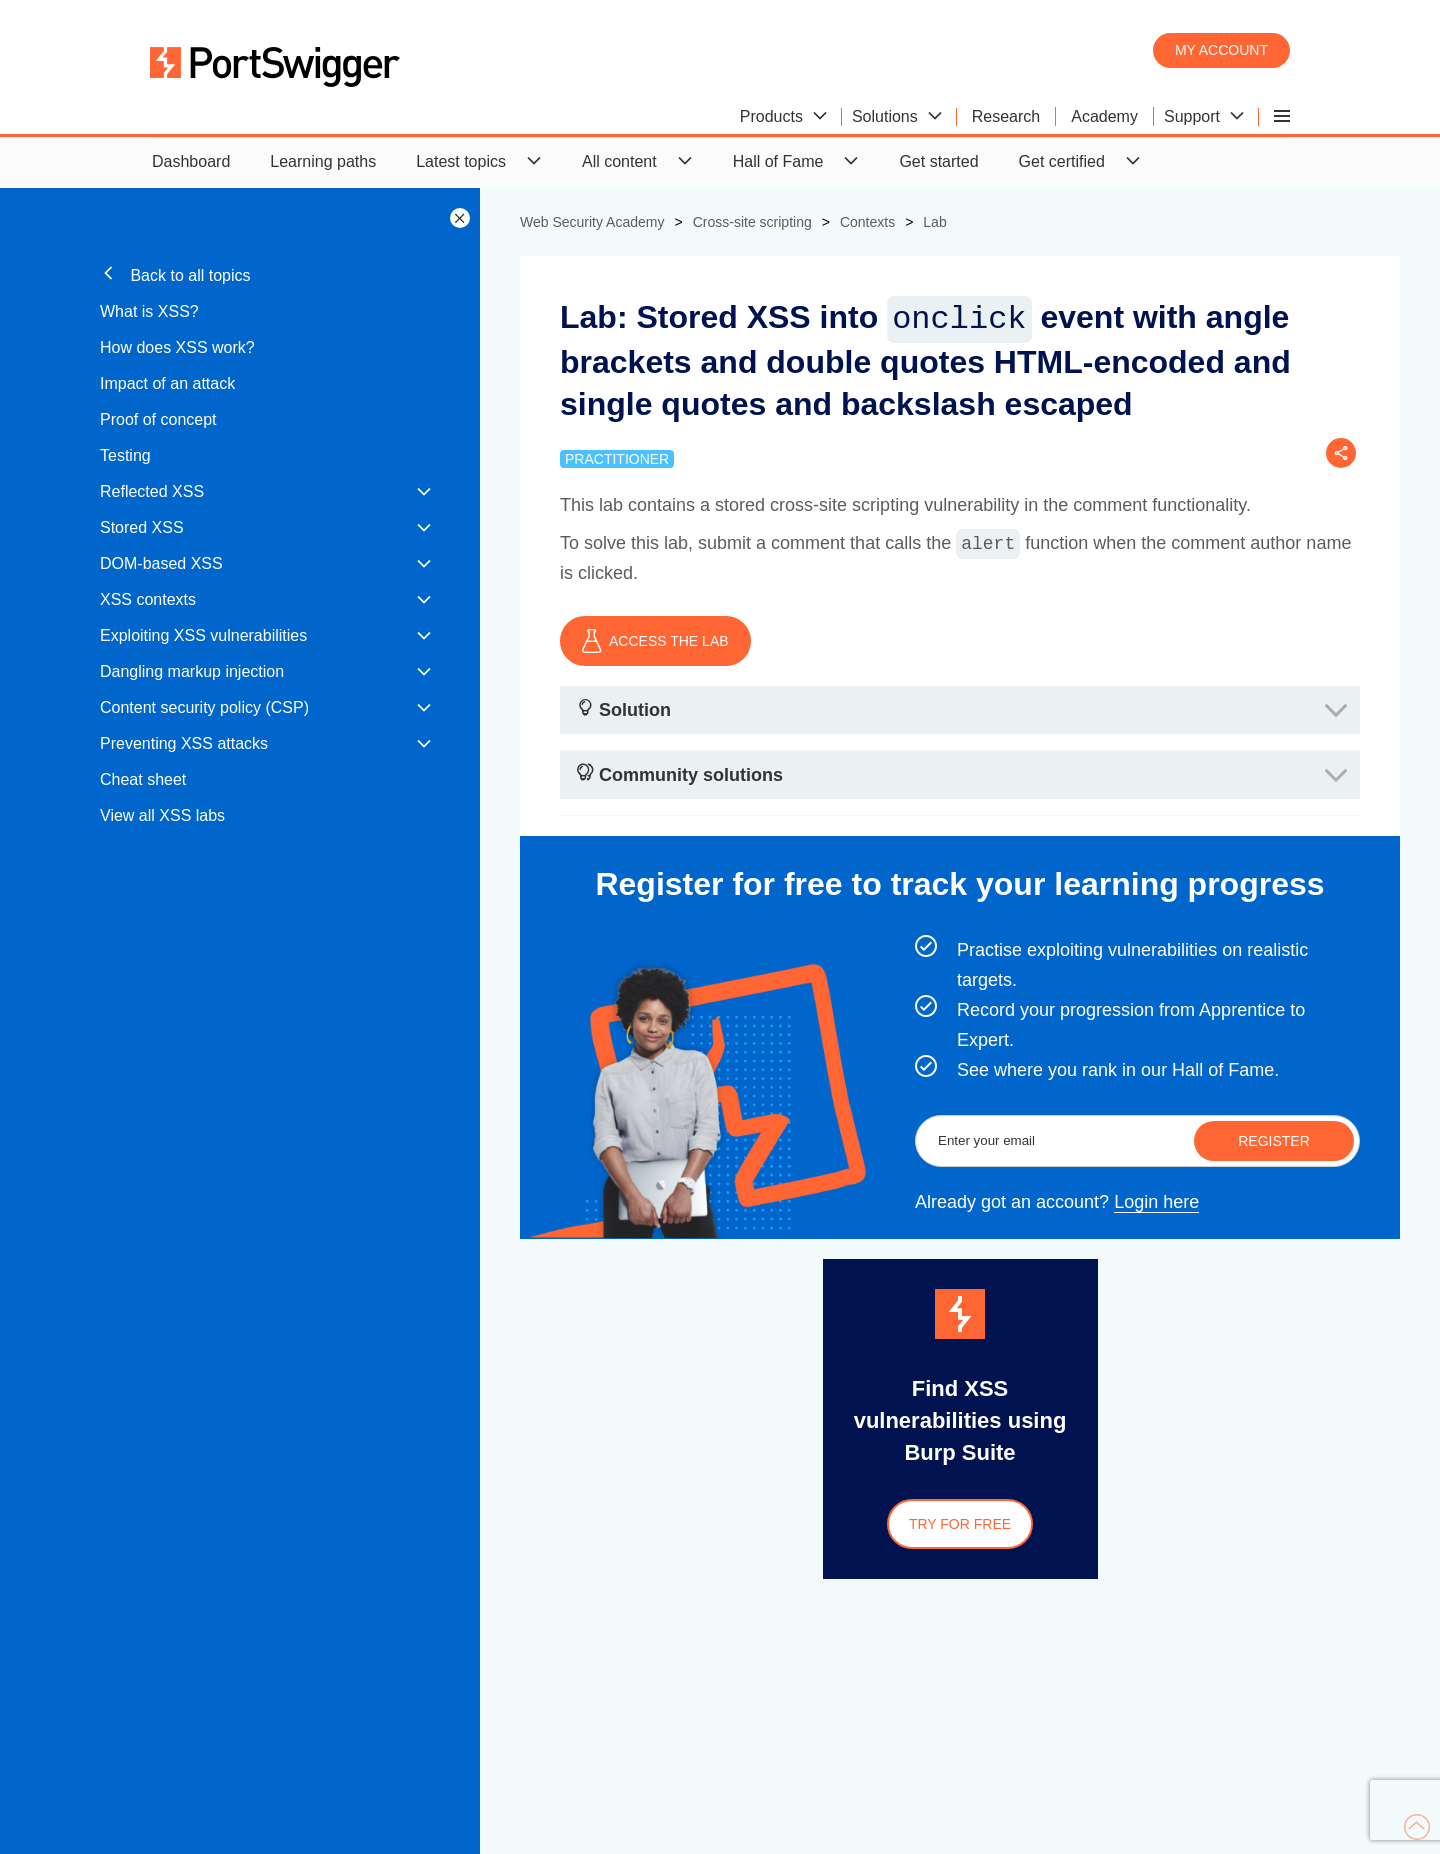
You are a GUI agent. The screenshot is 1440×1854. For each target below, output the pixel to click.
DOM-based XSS (161, 563)
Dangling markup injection (192, 671)
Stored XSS (142, 527)
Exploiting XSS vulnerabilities (203, 635)
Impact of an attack (167, 383)
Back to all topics (175, 274)
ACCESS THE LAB (655, 641)
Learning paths (323, 161)
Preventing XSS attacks (184, 743)
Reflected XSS (152, 491)
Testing (125, 455)
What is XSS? (149, 311)
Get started (938, 161)
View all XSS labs (162, 815)
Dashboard (191, 161)
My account (1221, 50)
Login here (1156, 1202)
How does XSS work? (177, 347)
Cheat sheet (143, 779)
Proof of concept (158, 419)
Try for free (960, 1524)
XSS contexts (148, 599)
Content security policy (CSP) (204, 707)
